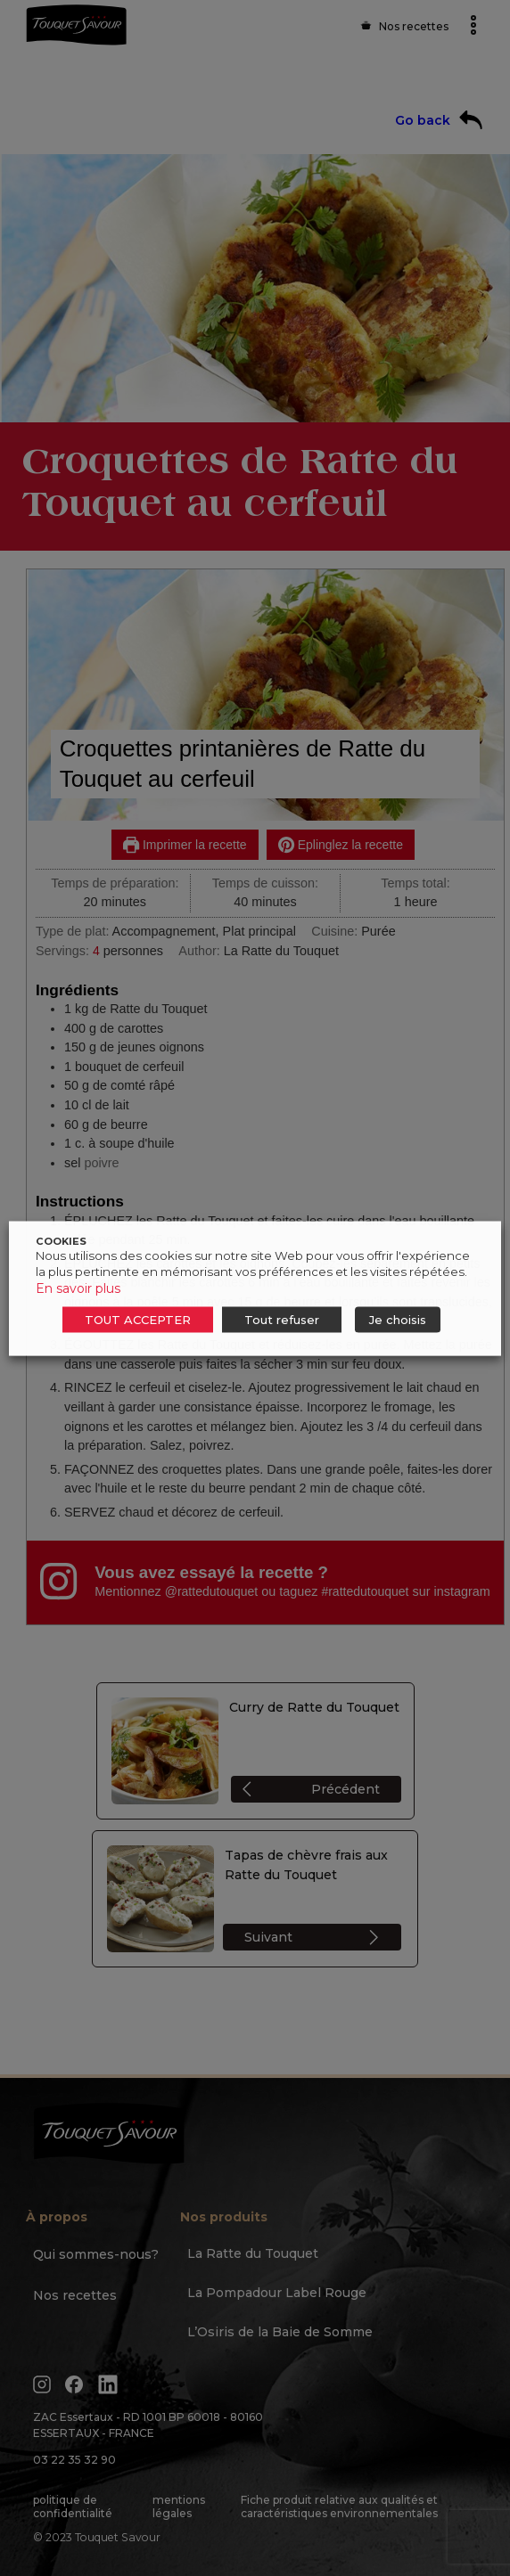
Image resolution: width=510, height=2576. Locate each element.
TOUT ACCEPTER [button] (138, 1319)
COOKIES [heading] (61, 1240)
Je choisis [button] (397, 1319)
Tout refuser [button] (281, 1319)
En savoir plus (78, 1288)
